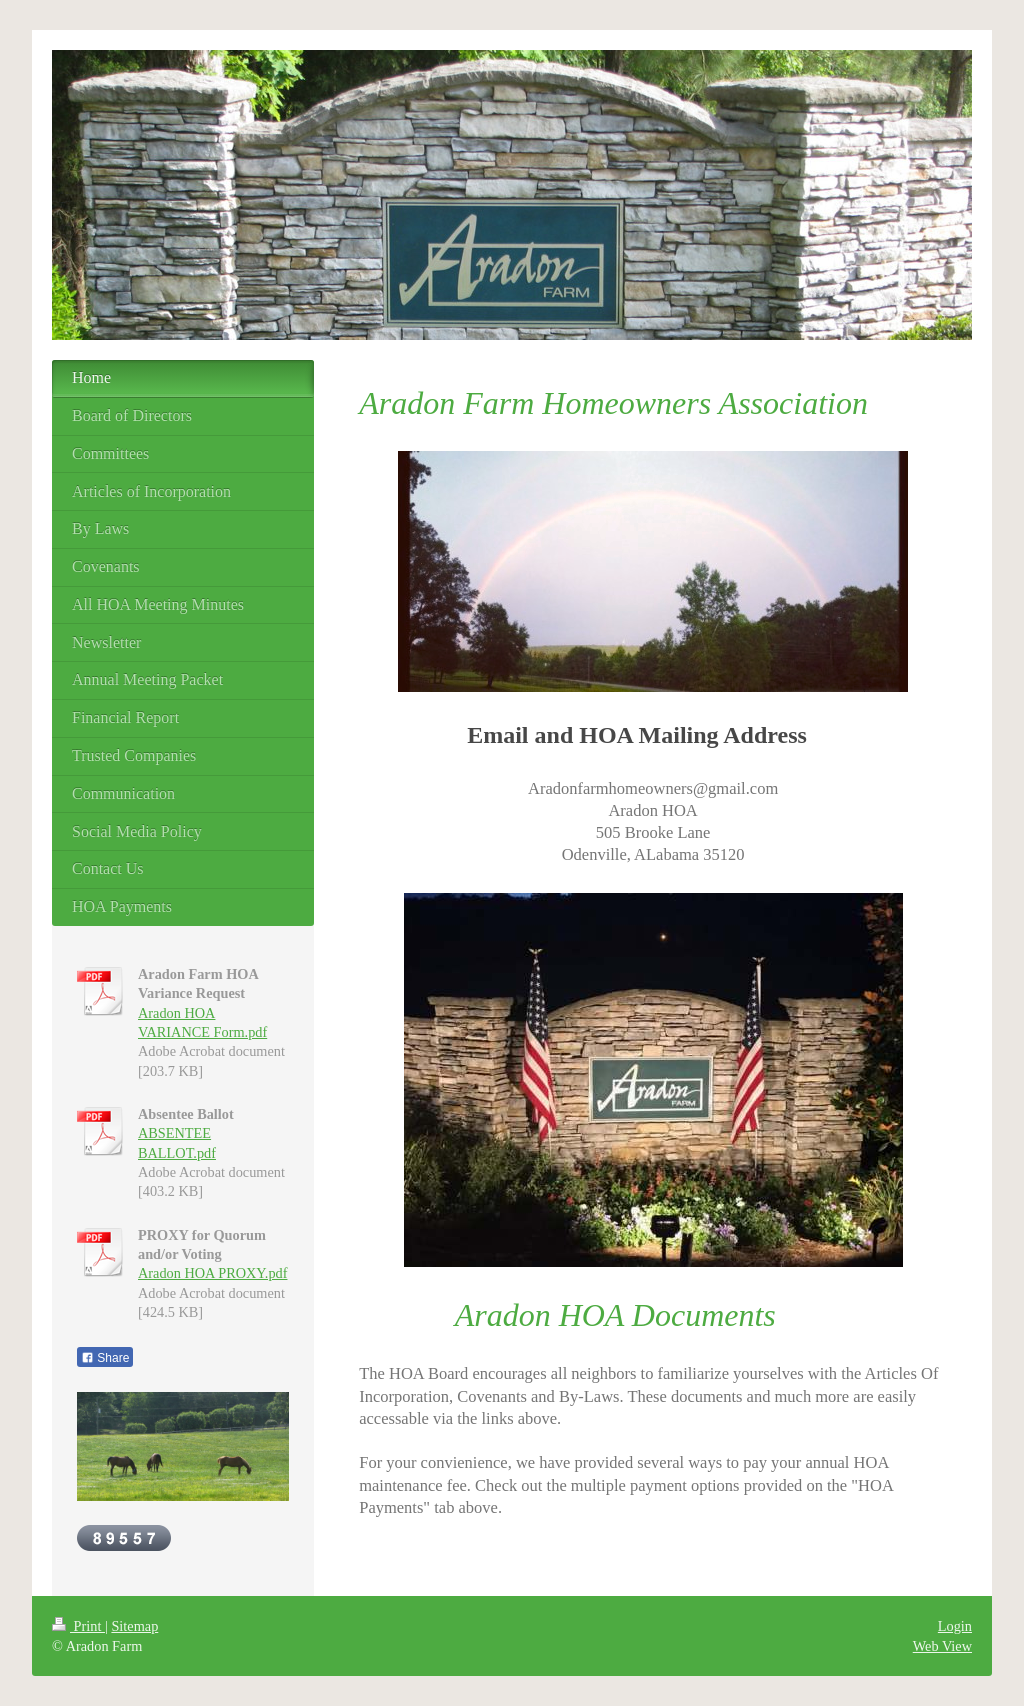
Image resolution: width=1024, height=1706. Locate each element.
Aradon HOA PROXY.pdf (212, 1273)
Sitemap (134, 1626)
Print (78, 1626)
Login (955, 1626)
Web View (942, 1646)
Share (105, 1358)
